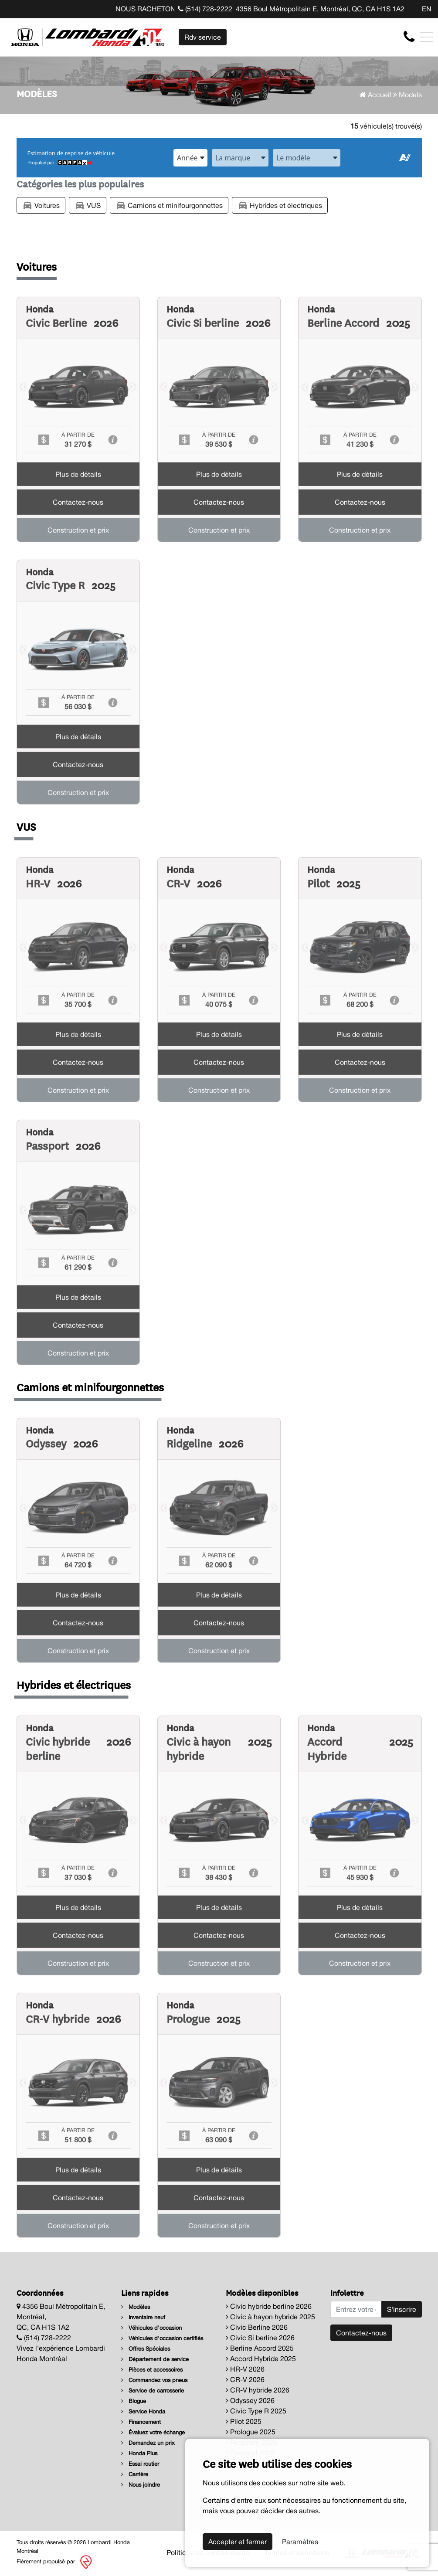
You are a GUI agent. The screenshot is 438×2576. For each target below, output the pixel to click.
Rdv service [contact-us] (202, 37)
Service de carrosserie (152, 2390)
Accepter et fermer (237, 2541)
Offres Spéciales (145, 2348)
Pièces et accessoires (152, 2369)
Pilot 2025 (243, 2421)
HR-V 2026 (245, 2369)
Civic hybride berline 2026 (269, 2306)
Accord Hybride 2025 (261, 2358)
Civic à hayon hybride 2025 (270, 2317)
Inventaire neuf (143, 2317)
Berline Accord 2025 (260, 2348)
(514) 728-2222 (205, 9)
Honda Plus (139, 2453)
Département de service (155, 2359)
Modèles (135, 2307)
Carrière (134, 2474)
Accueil (375, 95)
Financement (141, 2422)
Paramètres (300, 2541)
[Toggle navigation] (426, 37)
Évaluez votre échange (153, 2432)
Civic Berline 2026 (257, 2327)
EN (426, 9)
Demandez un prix (148, 2443)
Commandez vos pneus (154, 2380)
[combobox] (190, 158)
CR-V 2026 (245, 2379)
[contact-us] (409, 37)
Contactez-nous (361, 2333)
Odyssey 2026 (250, 2400)
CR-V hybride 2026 (257, 2390)
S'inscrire (401, 2309)
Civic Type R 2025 (256, 2411)
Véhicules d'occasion (151, 2328)
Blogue (133, 2401)
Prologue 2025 (250, 2432)
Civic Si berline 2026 (260, 2338)
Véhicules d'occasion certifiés (162, 2338)
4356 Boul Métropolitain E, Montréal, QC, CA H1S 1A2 (320, 9)
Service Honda (143, 2411)
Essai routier (140, 2463)
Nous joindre (140, 2484)
